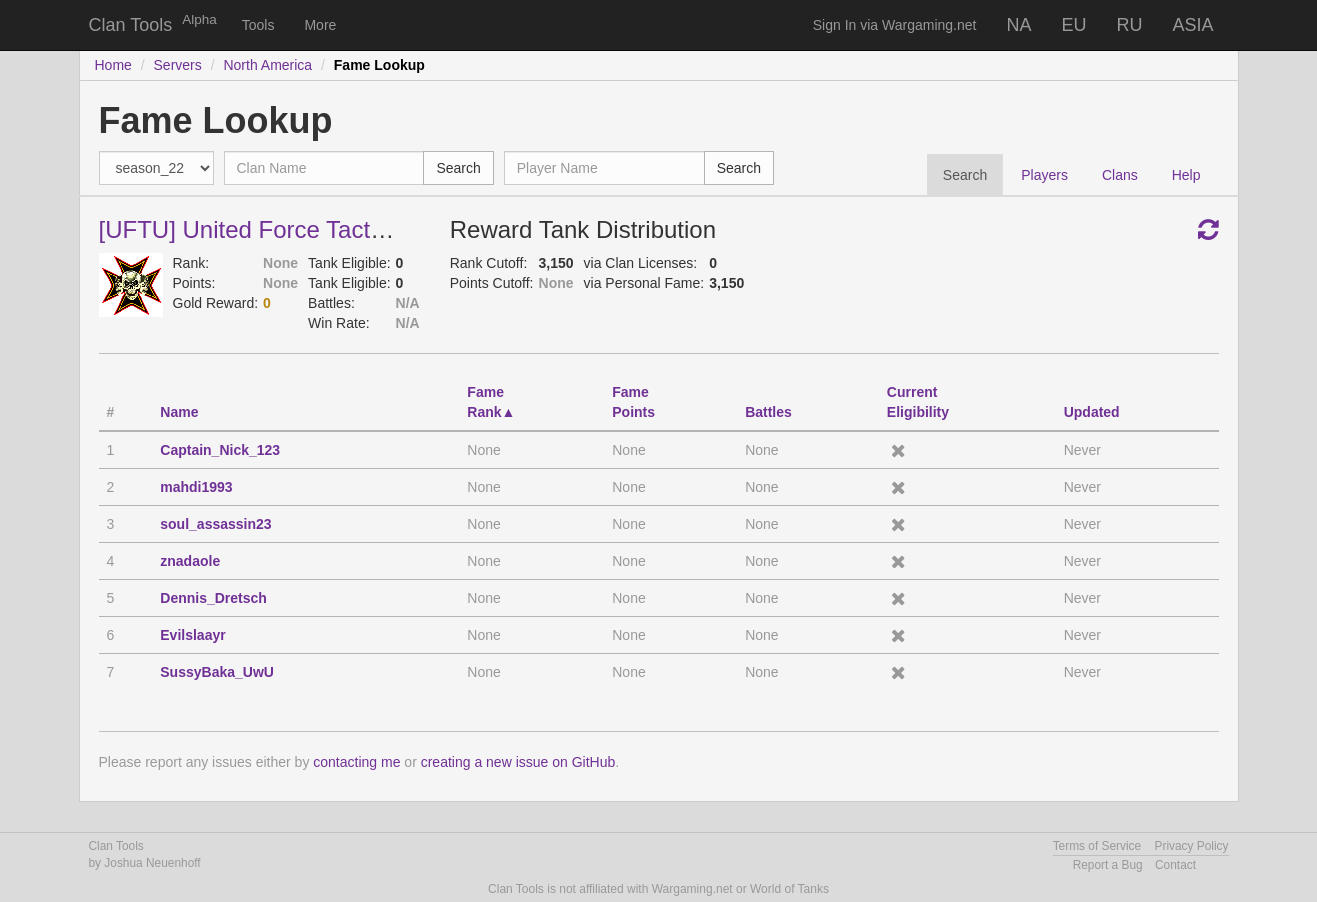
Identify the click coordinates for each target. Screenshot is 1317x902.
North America (267, 65)
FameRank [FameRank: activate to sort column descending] (485, 402)
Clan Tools (131, 25)
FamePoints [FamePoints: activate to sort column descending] (633, 402)
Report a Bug (1108, 865)
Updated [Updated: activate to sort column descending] (1092, 412)
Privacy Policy (1191, 846)
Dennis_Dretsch (213, 598)
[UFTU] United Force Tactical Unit (277, 229)
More (320, 25)
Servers (178, 65)
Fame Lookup (379, 65)
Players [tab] (1044, 175)
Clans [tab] (1120, 175)
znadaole (190, 561)
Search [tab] (965, 175)
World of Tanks (789, 889)
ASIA (1192, 25)
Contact (1175, 865)
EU (1073, 25)
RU (1129, 25)
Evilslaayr (192, 635)
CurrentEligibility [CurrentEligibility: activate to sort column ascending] (918, 402)
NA (1018, 25)
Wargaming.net (692, 889)
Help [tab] (1186, 175)
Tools (258, 25)
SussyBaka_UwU (217, 672)
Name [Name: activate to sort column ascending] (179, 412)
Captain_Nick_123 (220, 450)
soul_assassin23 (215, 524)
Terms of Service (1097, 846)
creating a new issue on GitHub (518, 762)
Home (113, 65)
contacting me (356, 762)
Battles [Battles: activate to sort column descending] (768, 412)
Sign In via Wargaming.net (895, 25)
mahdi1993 (196, 487)
